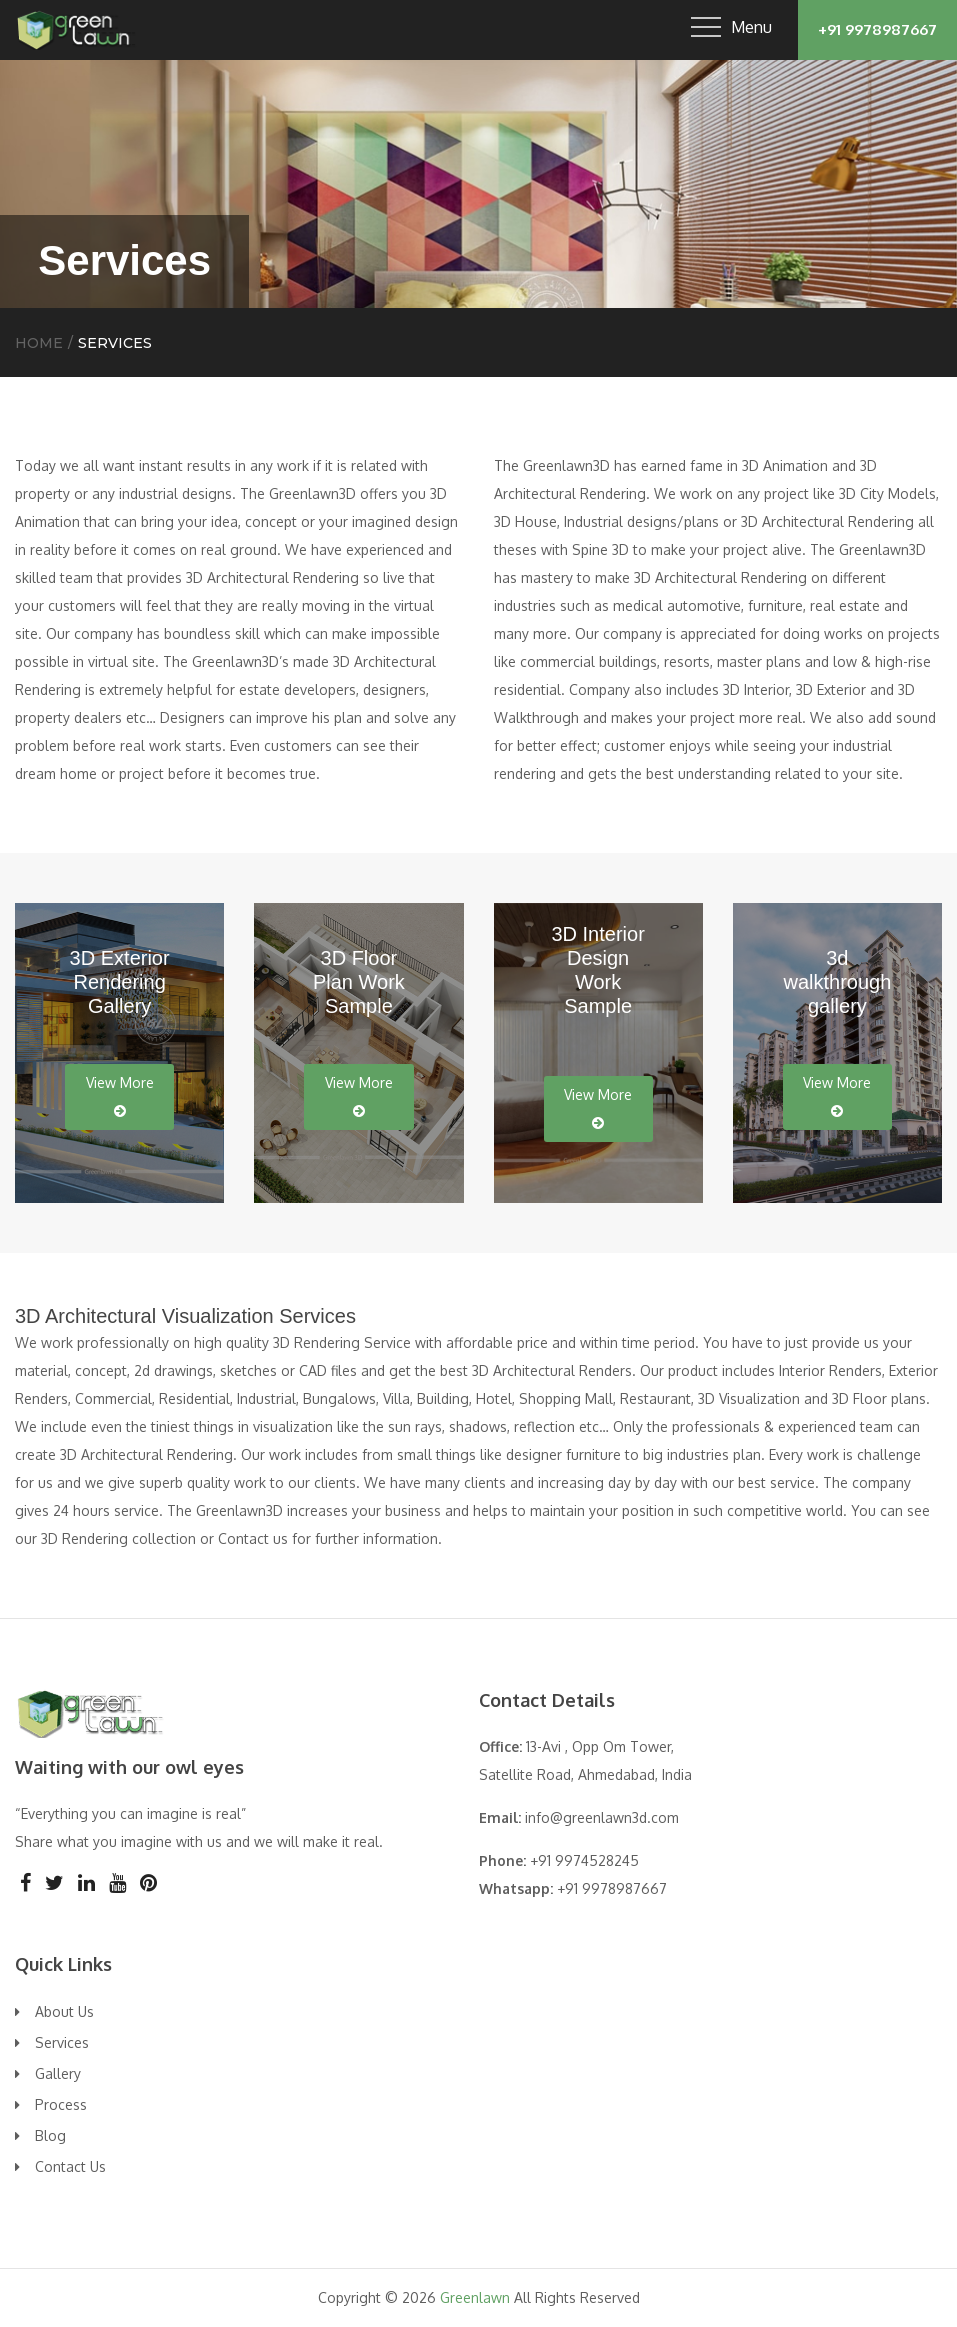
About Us (64, 2011)
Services (62, 2042)
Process (61, 2104)
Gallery (58, 2073)
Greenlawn (475, 2297)
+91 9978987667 (877, 29)
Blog (50, 2135)
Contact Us (70, 2166)
